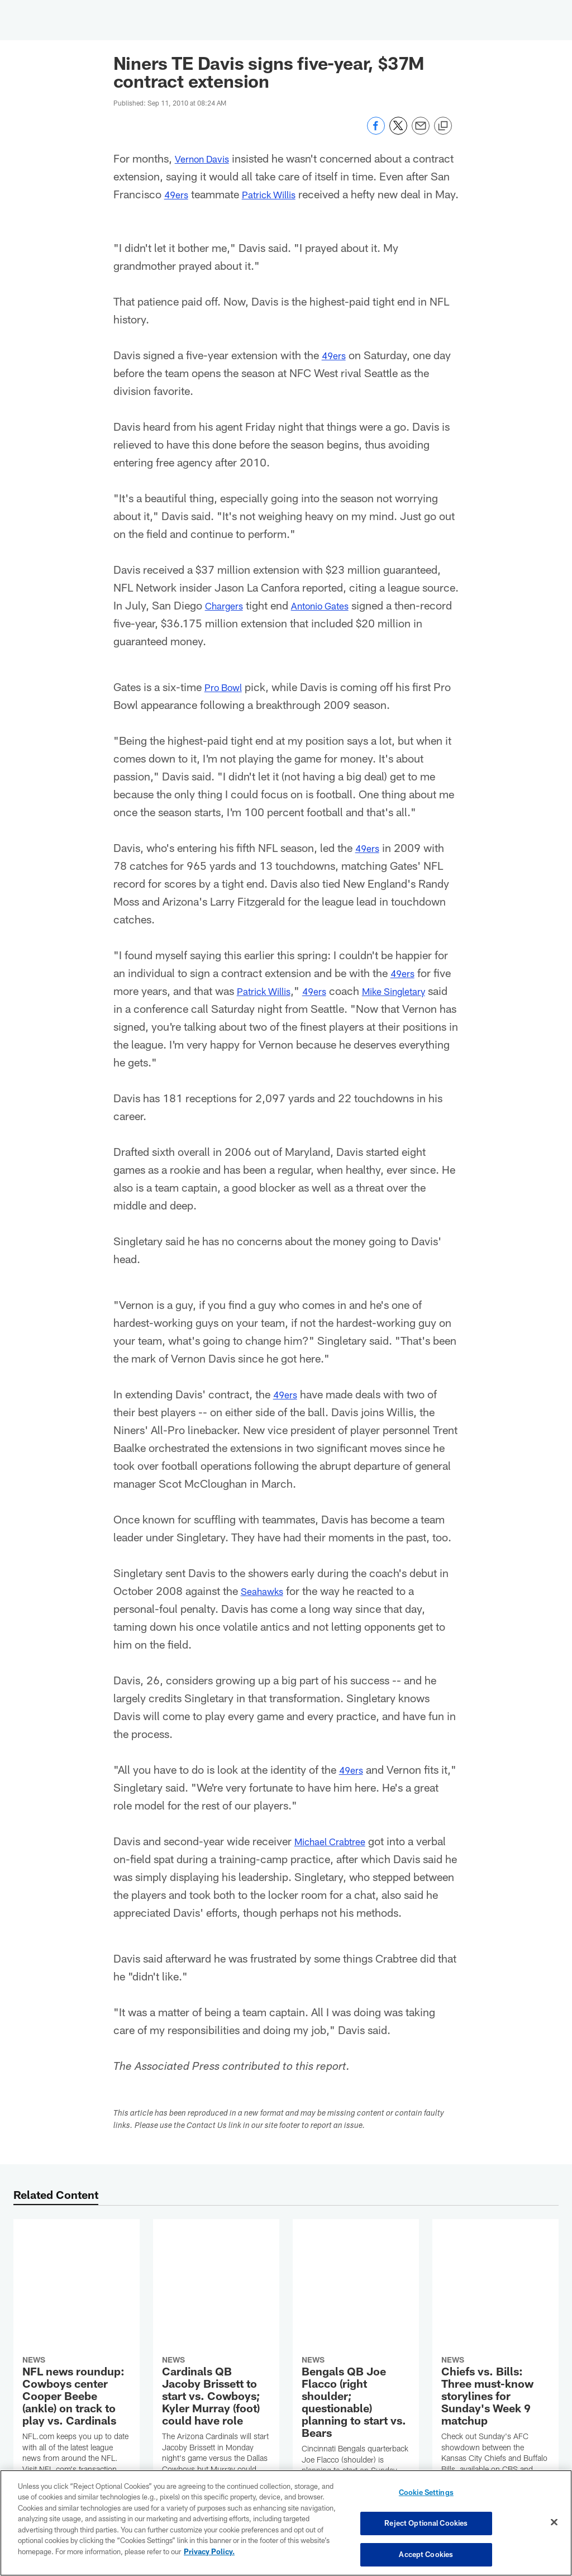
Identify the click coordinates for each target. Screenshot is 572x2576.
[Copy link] (443, 126)
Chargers (227, 623)
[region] (286, 2523)
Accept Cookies (426, 2552)
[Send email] (421, 131)
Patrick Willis (324, 194)
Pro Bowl (226, 704)
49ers (225, 194)
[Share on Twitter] (398, 131)
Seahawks (265, 1608)
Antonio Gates (331, 623)
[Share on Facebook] (376, 131)
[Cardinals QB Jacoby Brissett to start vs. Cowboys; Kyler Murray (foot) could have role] (216, 2325)
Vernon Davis (207, 158)
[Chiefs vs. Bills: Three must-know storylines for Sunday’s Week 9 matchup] (495, 2314)
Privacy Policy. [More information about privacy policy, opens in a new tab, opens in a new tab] (209, 2552)
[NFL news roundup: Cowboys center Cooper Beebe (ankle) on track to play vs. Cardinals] (76, 2314)
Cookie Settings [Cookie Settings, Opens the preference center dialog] (426, 2495)
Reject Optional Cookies (426, 2524)
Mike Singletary (414, 1008)
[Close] (554, 2523)
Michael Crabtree (336, 1858)
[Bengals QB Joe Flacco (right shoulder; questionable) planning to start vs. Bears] (356, 2342)
